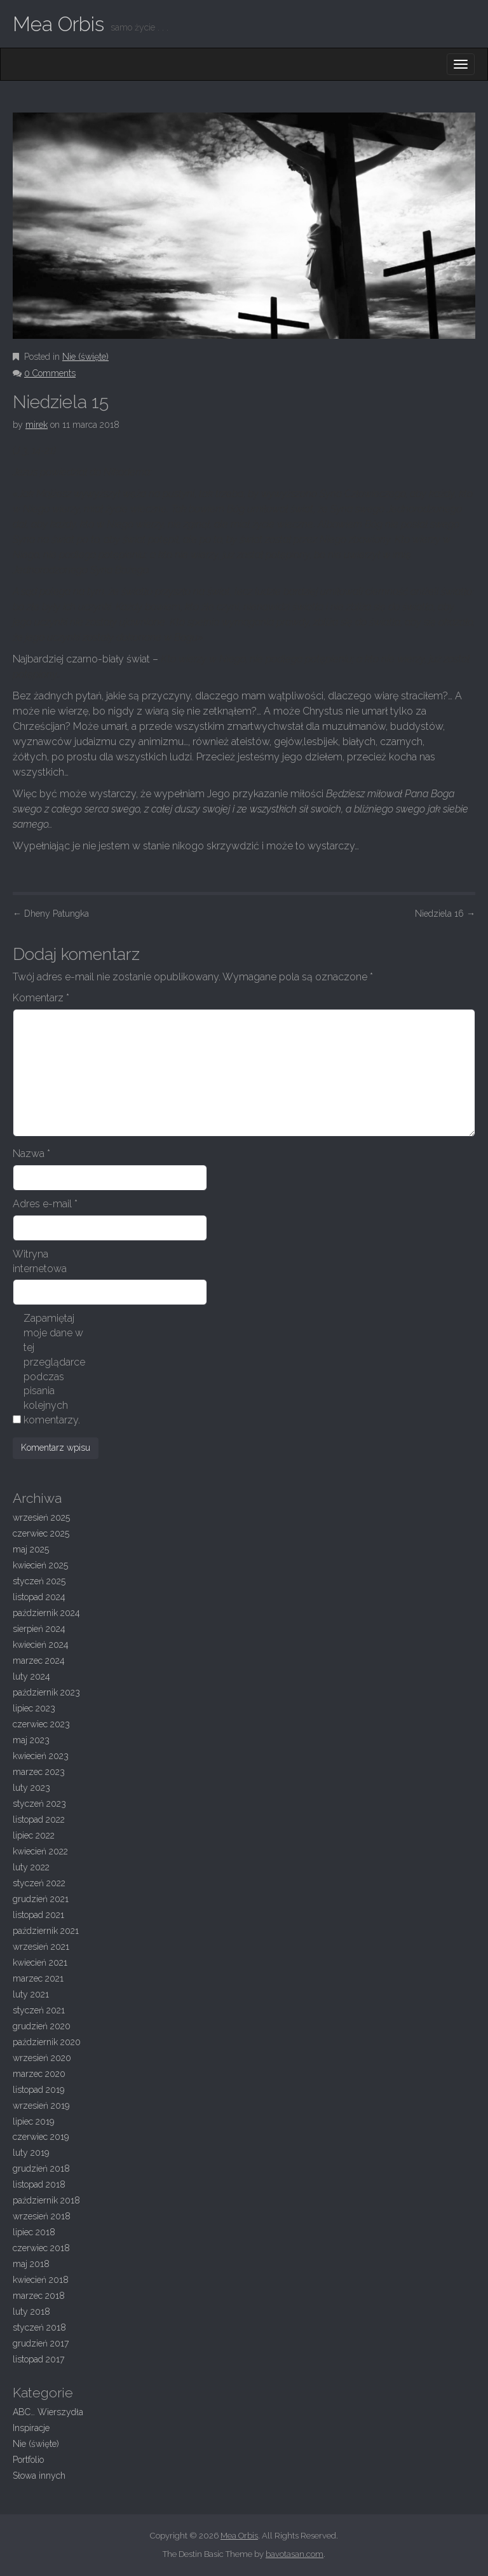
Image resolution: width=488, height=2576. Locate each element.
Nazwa (31, 1154)
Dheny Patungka (51, 913)
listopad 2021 (38, 1915)
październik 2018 (46, 2200)
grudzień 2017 (41, 2343)
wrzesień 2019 (41, 2105)
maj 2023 (31, 1740)
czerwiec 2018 (41, 2248)
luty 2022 (31, 1867)
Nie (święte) (85, 357)
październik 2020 (47, 2042)
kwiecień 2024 (41, 1645)
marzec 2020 (39, 2074)
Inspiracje (31, 2428)
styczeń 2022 (39, 1883)
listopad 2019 (38, 2090)
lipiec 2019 (33, 2121)
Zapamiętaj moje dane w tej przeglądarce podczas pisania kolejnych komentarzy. (54, 1369)
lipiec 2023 (34, 1708)
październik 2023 (46, 1692)
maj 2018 (31, 2264)
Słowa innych (39, 2475)
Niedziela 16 (445, 913)
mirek (36, 425)
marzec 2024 (39, 1660)
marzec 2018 (39, 2296)
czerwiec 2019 (41, 2137)
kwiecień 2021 (40, 1962)
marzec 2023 (39, 1772)
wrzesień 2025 (41, 1517)
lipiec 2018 (34, 2232)
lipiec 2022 (34, 1835)
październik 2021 (46, 1931)
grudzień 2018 (41, 2168)
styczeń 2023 (39, 1803)
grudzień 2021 (41, 1899)
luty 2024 (31, 1676)
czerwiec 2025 (41, 1533)
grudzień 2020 (42, 2026)
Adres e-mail (45, 1204)
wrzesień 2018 (42, 2216)
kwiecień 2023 (41, 1756)
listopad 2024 (39, 1597)
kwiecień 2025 (40, 1565)
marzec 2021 (38, 1978)
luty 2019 (31, 2153)
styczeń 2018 (39, 2327)
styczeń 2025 (39, 1581)
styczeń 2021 (39, 2010)
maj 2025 (31, 1549)
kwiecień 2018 (41, 2280)
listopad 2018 (39, 2184)
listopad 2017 (38, 2359)
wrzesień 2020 (42, 2058)
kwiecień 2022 (40, 1851)
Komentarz (41, 998)
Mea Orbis (58, 24)
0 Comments (50, 373)
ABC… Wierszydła (48, 2412)
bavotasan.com (294, 2554)
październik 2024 (46, 1613)
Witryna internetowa (40, 1261)
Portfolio (28, 2460)
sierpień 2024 (39, 1629)
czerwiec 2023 (41, 1724)
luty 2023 (31, 1788)
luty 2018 (31, 2311)
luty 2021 (31, 1994)
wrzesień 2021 (41, 1947)
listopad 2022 (39, 1819)
